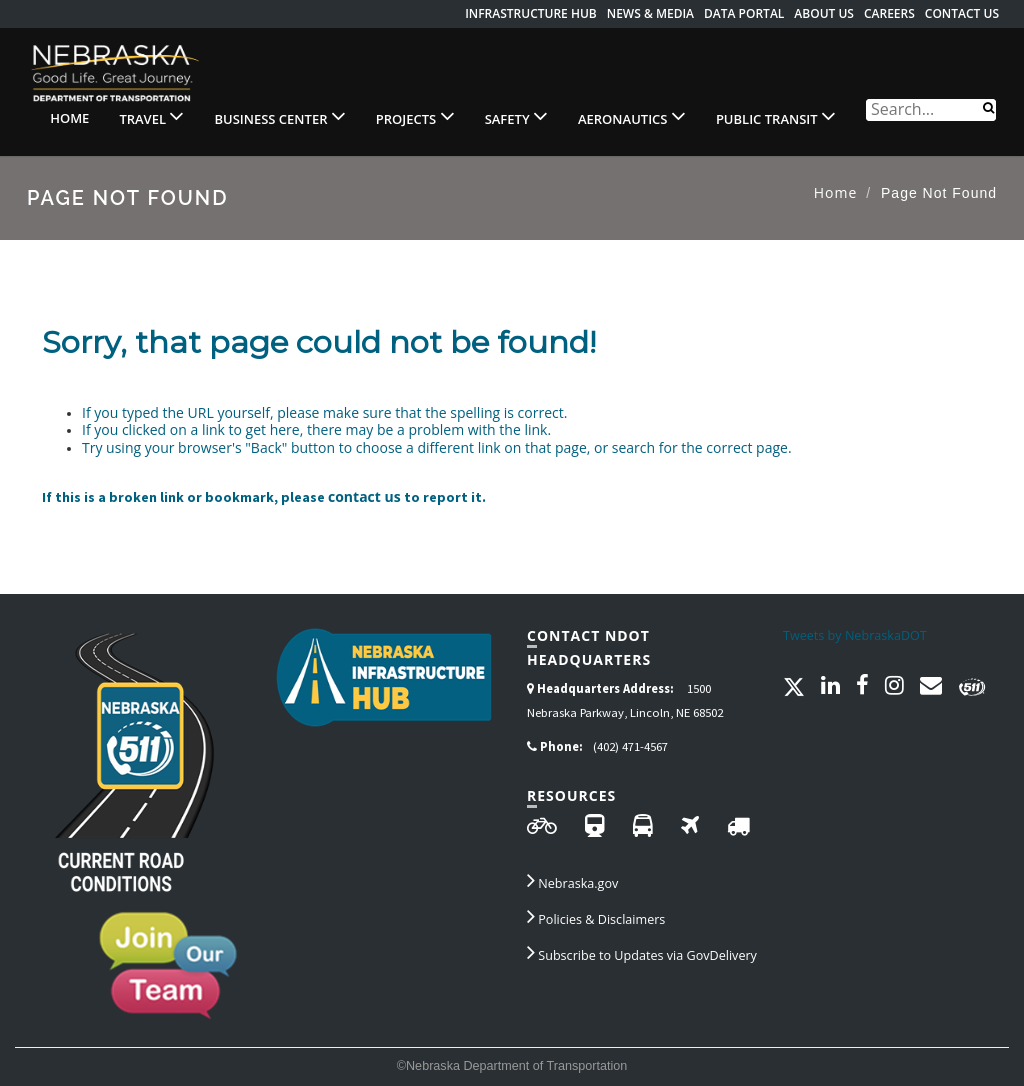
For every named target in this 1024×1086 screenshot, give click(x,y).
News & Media (650, 13)
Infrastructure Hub (531, 13)
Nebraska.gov (572, 880)
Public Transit (776, 116)
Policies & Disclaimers (596, 916)
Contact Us (962, 13)
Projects (415, 116)
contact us (364, 496)
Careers (889, 13)
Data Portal (744, 13)
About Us (824, 13)
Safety (516, 116)
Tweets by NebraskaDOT (855, 635)
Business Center (279, 116)
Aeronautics (632, 116)
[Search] (988, 106)
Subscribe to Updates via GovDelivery (642, 952)
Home (69, 118)
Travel (151, 116)
